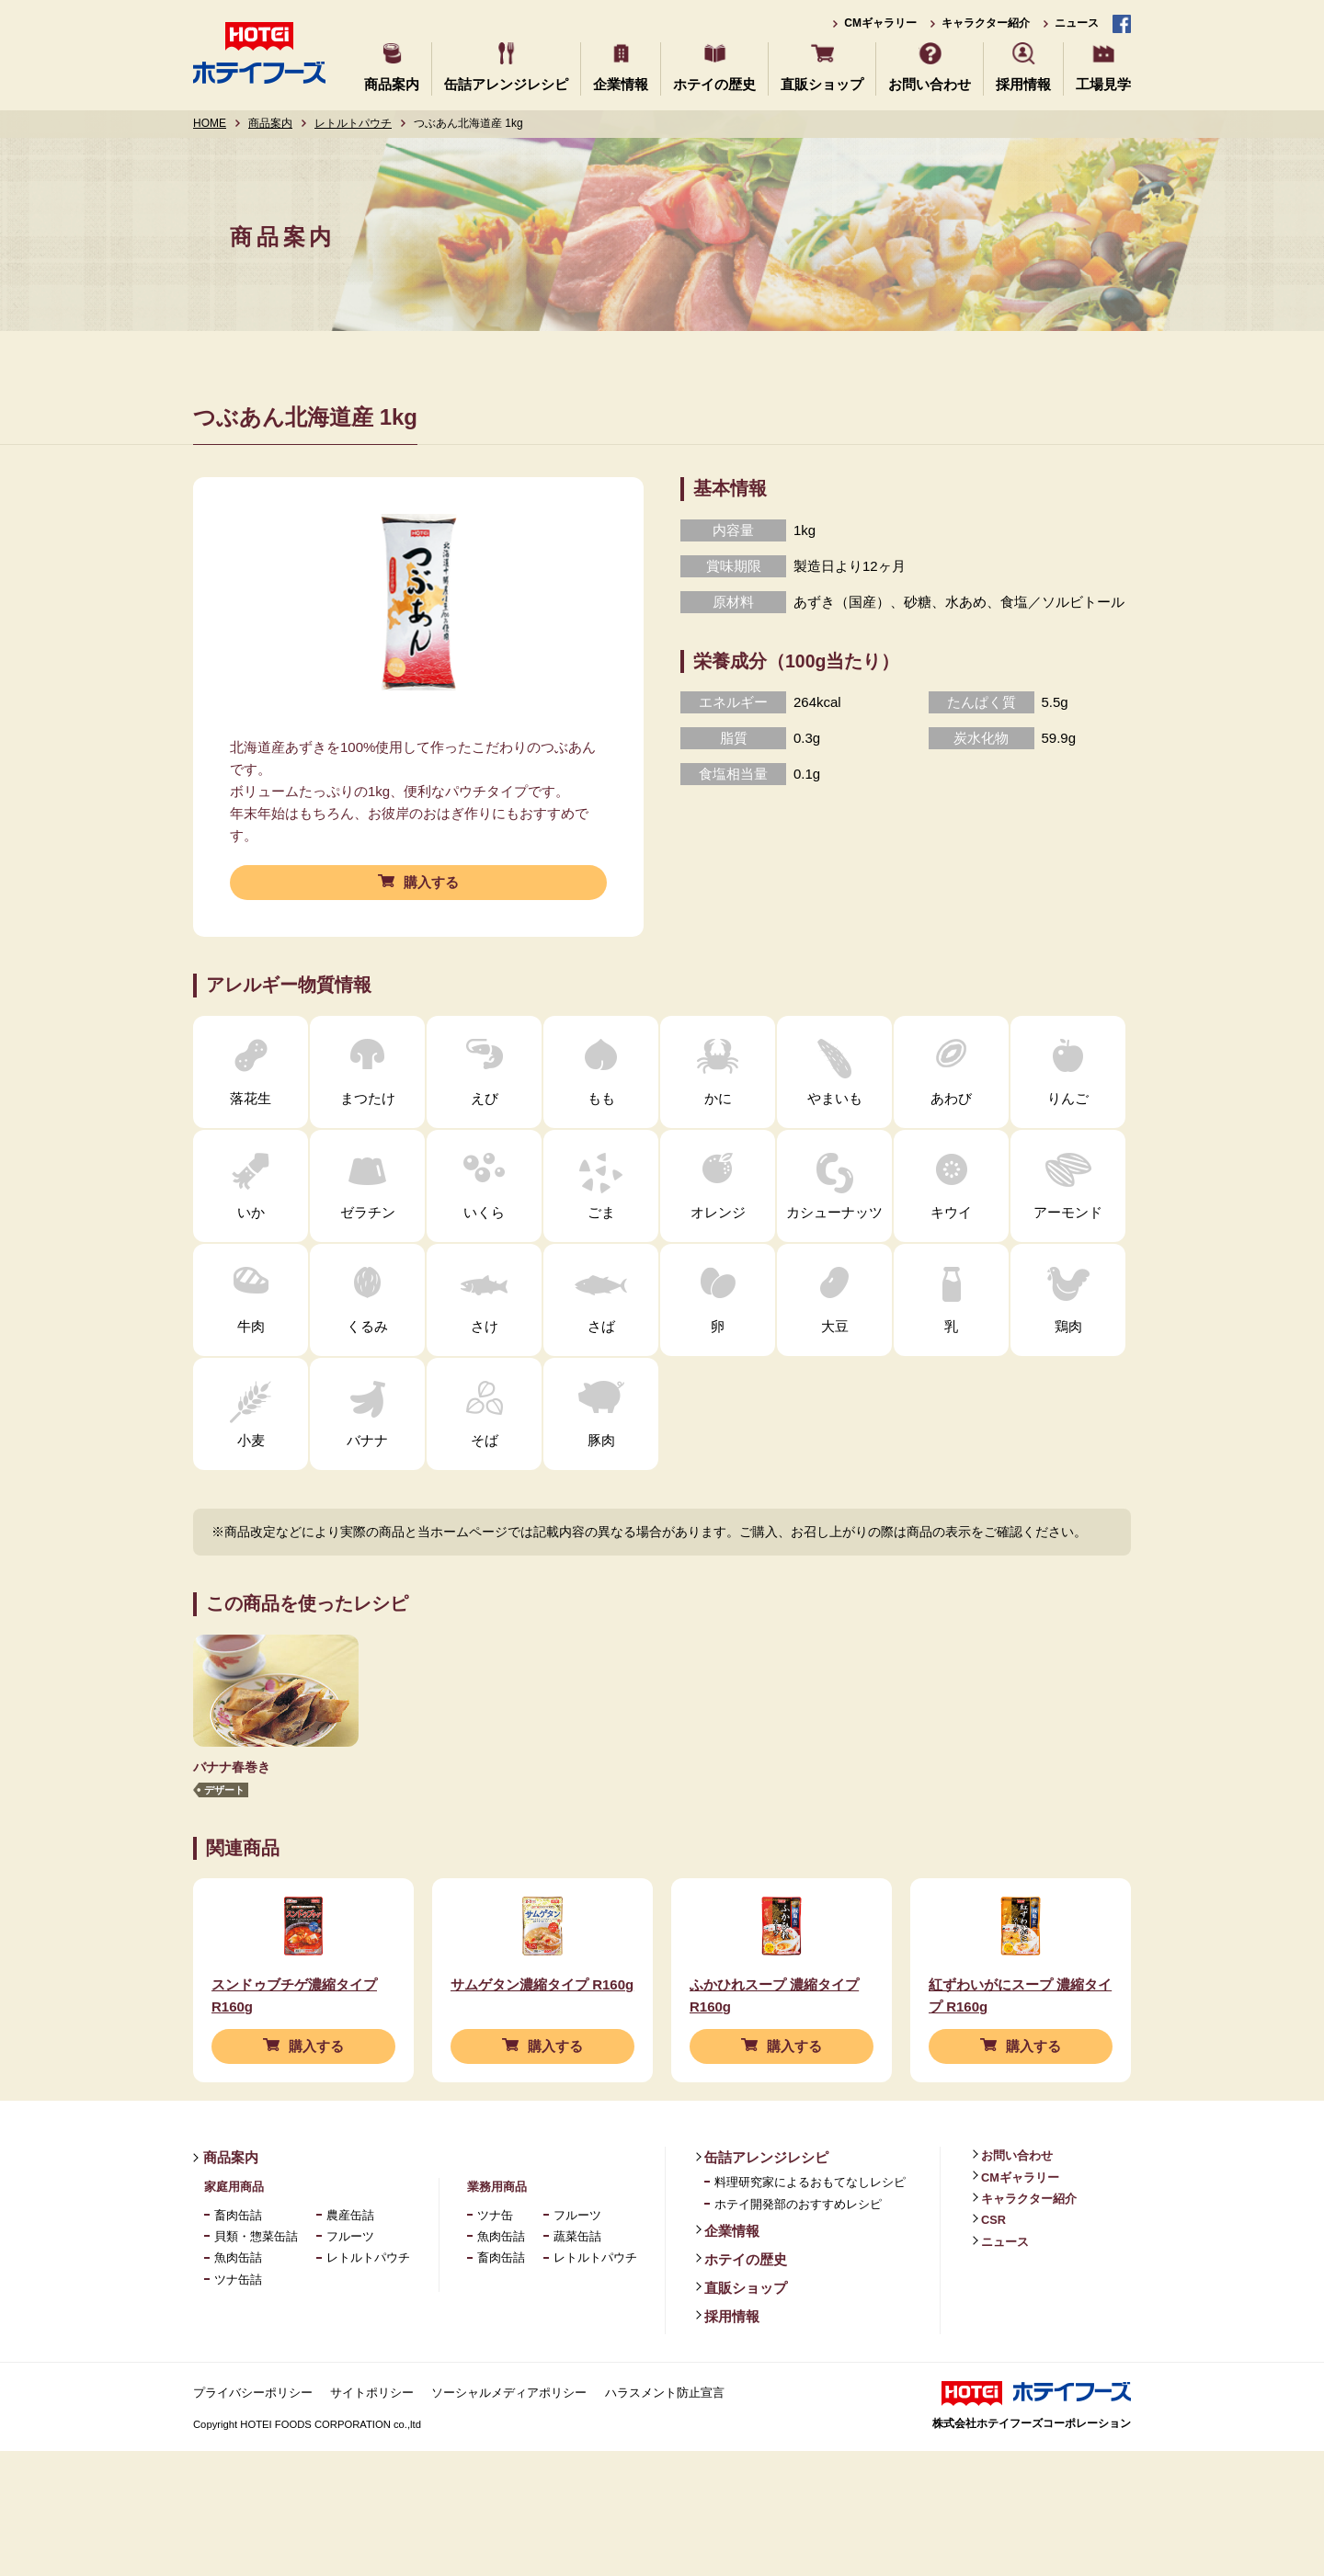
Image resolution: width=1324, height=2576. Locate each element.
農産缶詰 (350, 2267)
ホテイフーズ (259, 53)
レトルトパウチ (353, 123)
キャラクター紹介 (986, 23)
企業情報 (620, 84)
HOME (209, 123)
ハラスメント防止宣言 (665, 2444)
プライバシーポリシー (253, 2444)
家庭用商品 (234, 2238)
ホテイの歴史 (714, 84)
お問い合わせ (929, 84)
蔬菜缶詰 (577, 2288)
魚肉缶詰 (238, 2309)
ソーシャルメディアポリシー (509, 2444)
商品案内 (391, 84)
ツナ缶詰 (238, 2331)
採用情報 (1023, 84)
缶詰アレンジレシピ (506, 84)
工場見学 (1103, 84)
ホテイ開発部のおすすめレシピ (798, 2256)
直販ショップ (822, 84)
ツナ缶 (495, 2267)
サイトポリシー (372, 2444)
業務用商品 (497, 2238)
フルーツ (350, 2288)
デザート (224, 1790)
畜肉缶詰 (238, 2267)
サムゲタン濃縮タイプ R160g (542, 2036)
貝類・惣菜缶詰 (256, 2288)
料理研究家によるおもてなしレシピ (810, 2233)
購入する (431, 882)
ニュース (1077, 23)
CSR (993, 2271)
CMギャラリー (880, 23)
